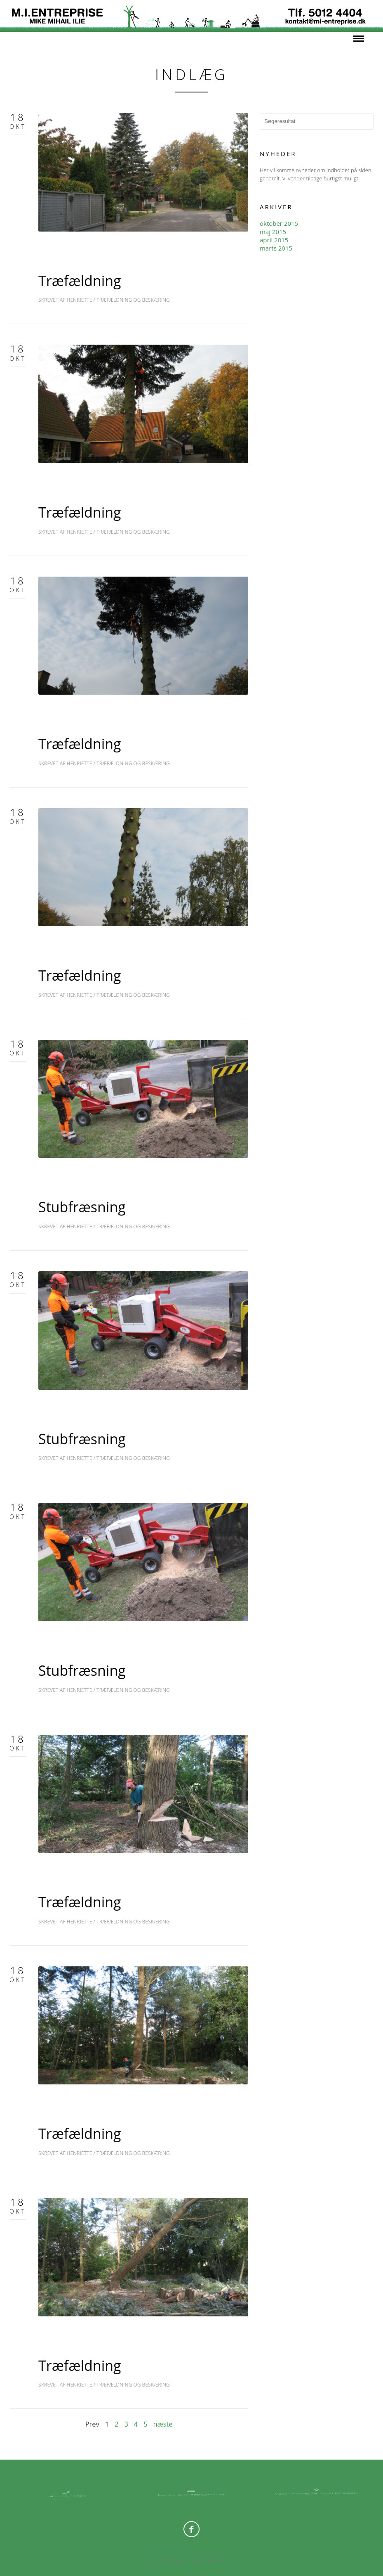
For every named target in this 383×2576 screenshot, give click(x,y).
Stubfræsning (82, 1206)
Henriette (79, 299)
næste (162, 2424)
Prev (92, 2424)
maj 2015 (273, 231)
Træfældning (79, 280)
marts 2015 (276, 248)
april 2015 (274, 240)
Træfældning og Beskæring (133, 299)
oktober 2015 (279, 223)
